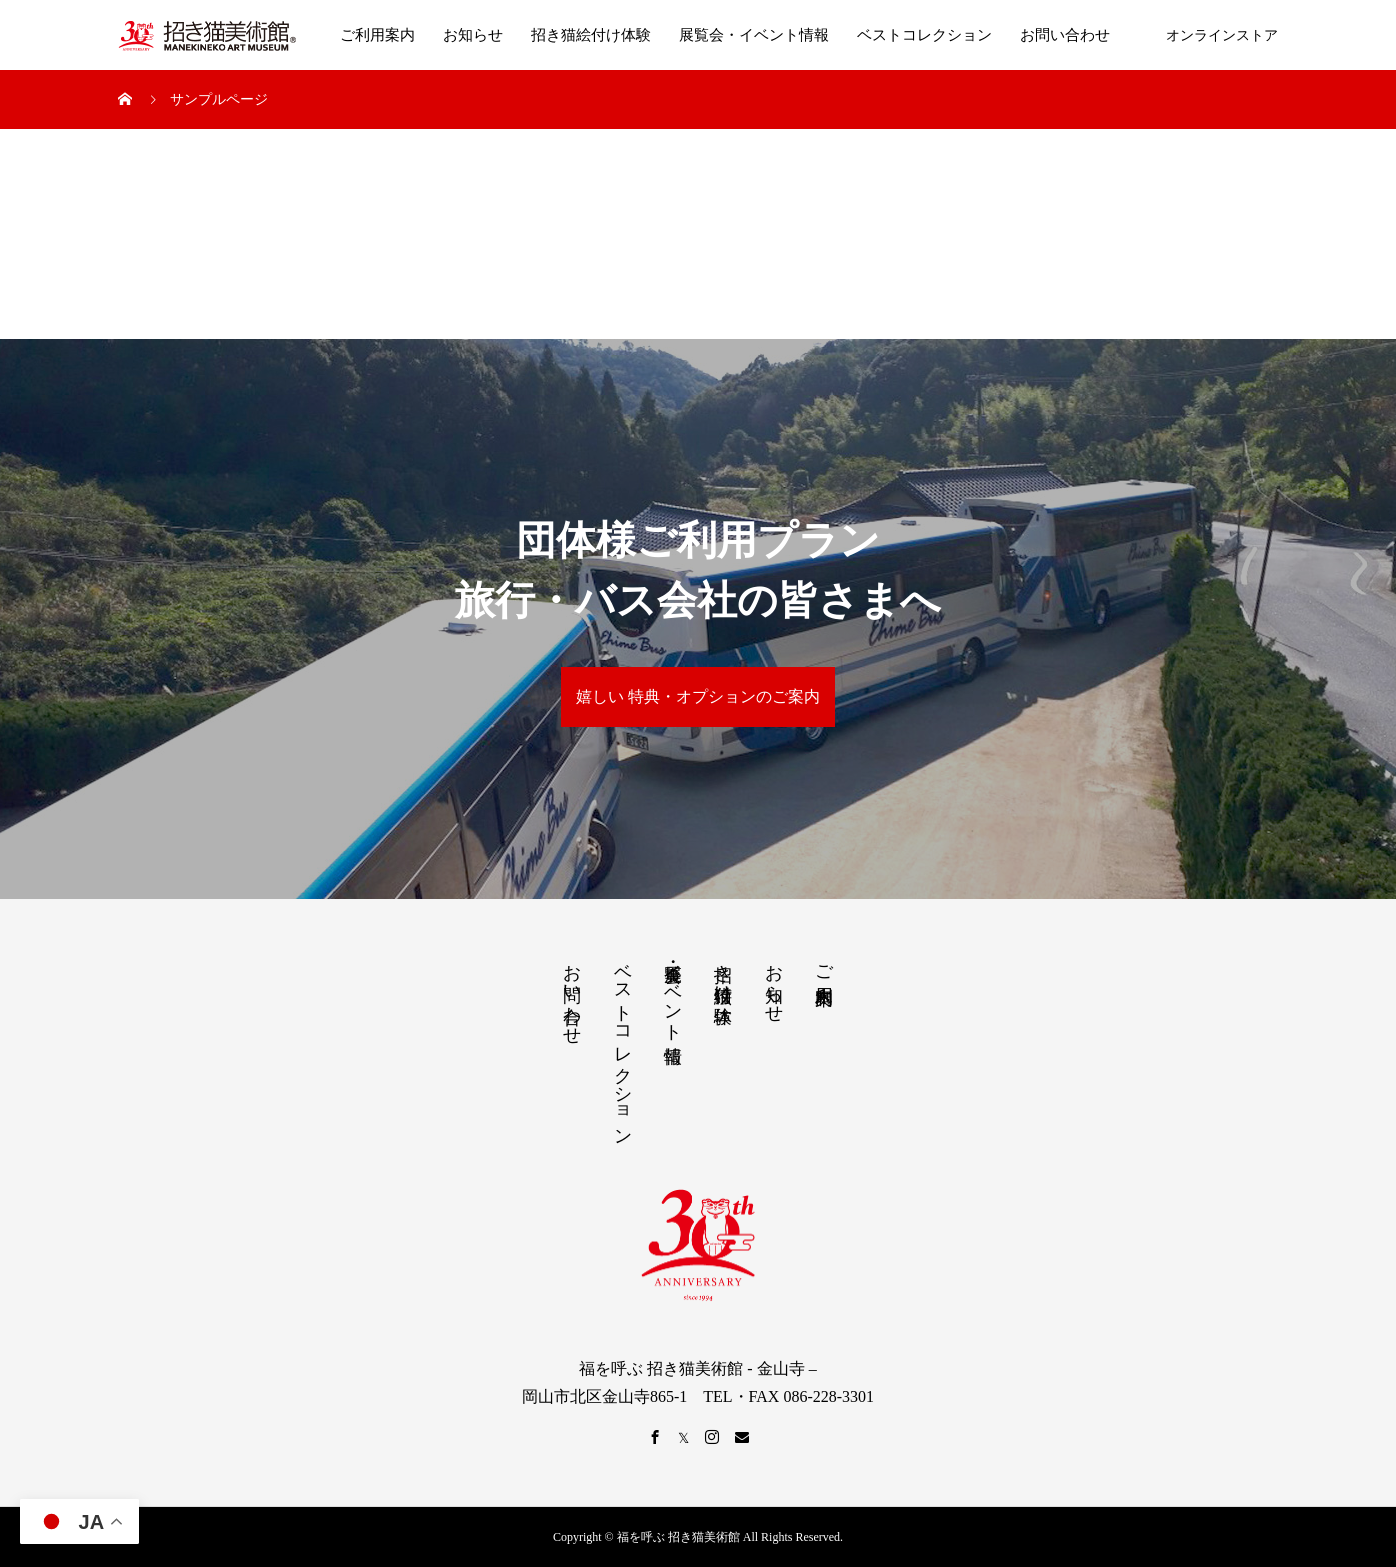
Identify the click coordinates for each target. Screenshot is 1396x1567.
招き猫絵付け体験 (591, 35)
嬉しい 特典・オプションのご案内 (698, 696)
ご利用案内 (377, 35)
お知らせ (473, 35)
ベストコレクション (924, 35)
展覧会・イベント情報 (754, 35)
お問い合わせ (1065, 35)
